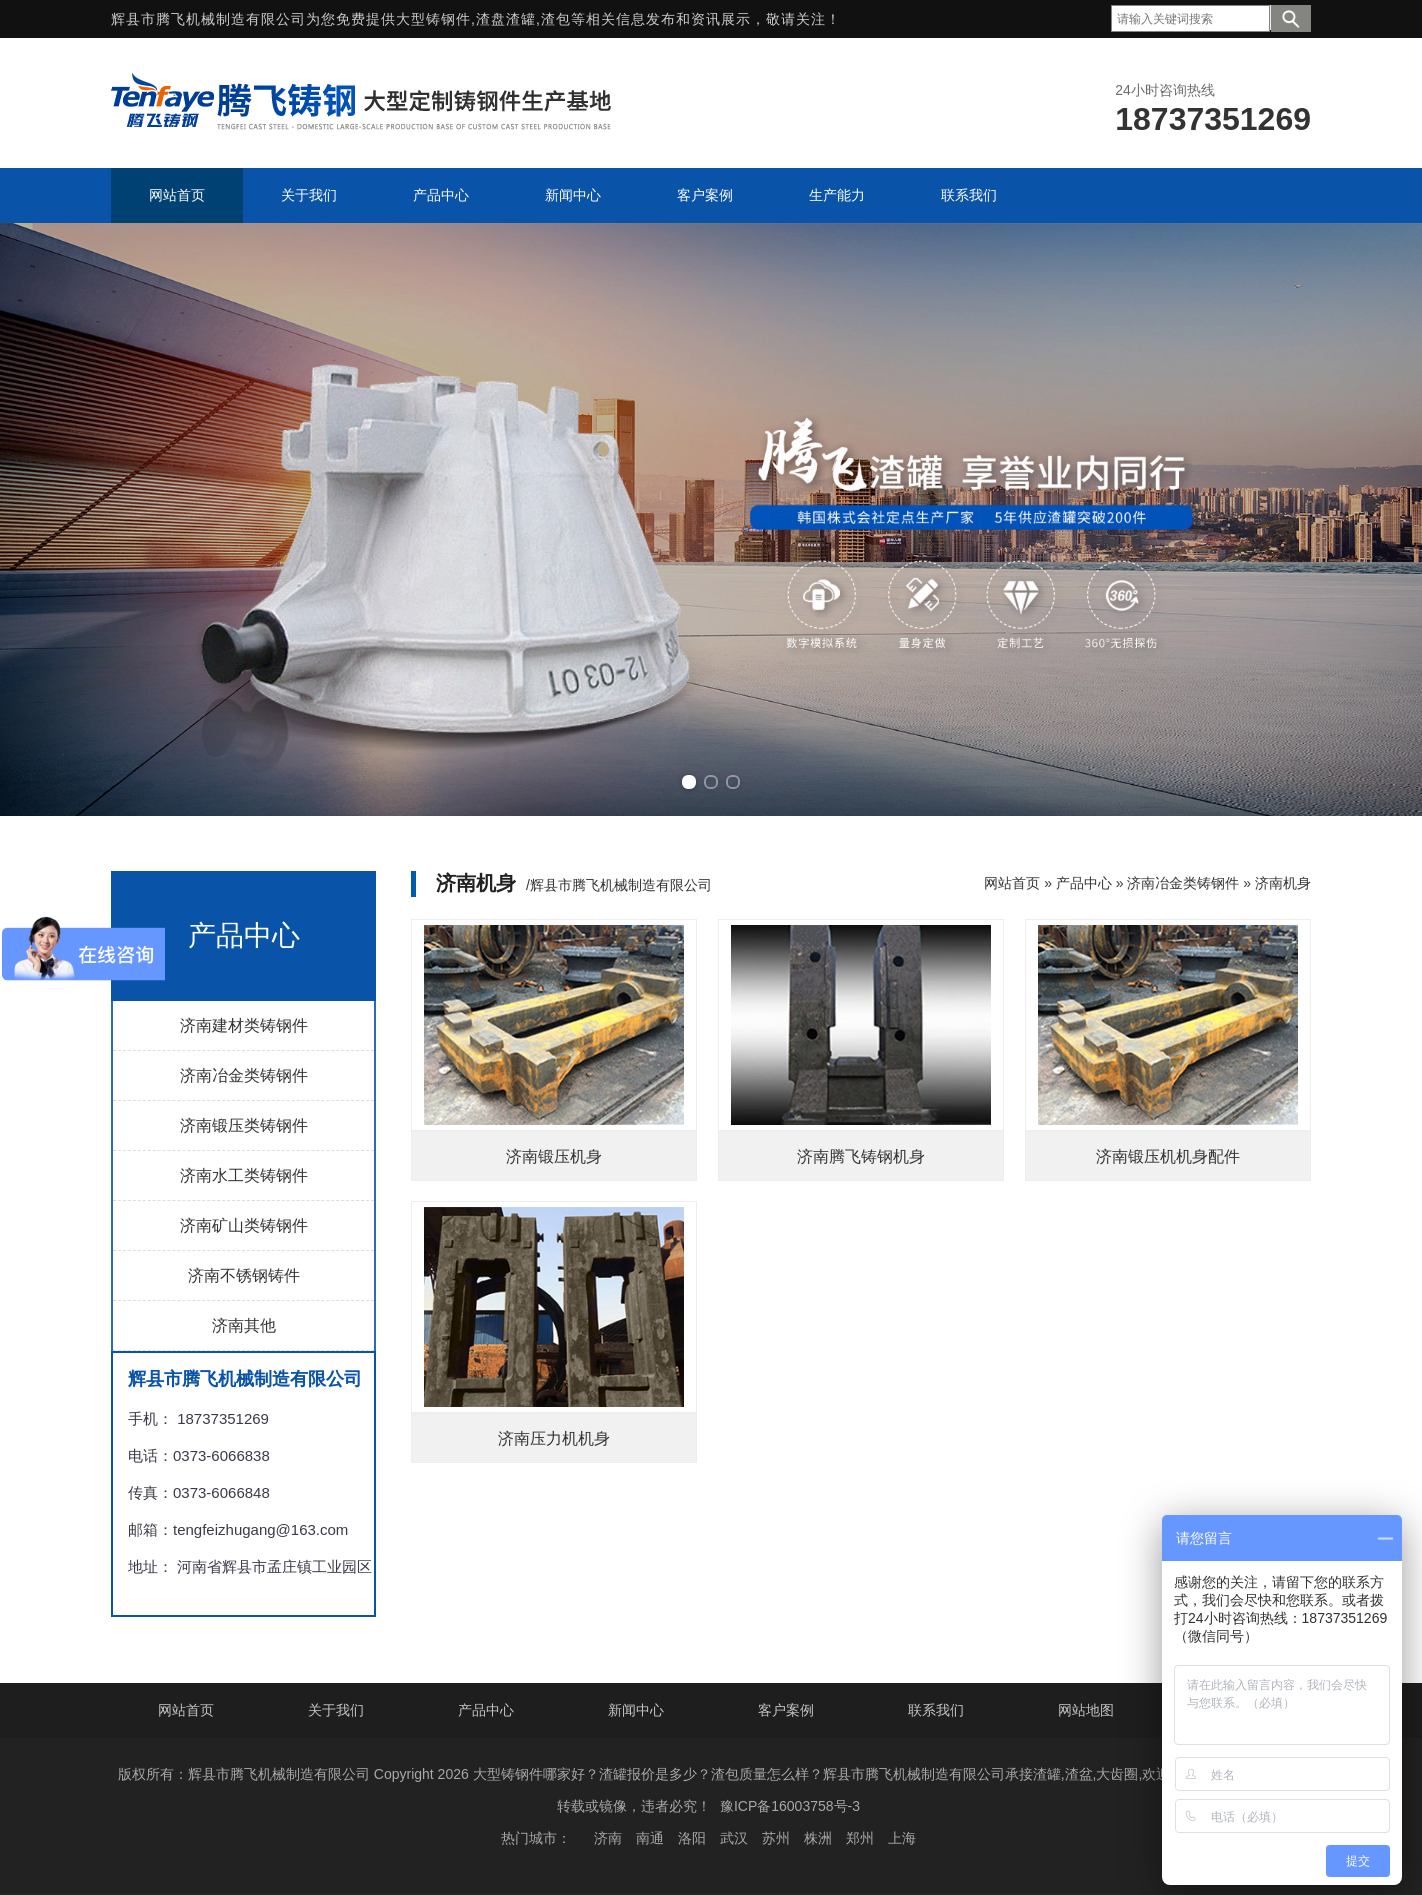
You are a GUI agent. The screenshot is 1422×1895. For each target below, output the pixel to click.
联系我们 (936, 1710)
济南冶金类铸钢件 (244, 1075)
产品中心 (1084, 883)
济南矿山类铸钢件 (244, 1225)
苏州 (776, 1838)
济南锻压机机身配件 (1168, 1156)
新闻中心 (636, 1710)
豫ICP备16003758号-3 (790, 1806)
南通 (650, 1838)
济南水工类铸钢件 (244, 1175)
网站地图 (1086, 1710)
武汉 (734, 1838)
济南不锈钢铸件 (244, 1275)
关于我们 (336, 1710)
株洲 (818, 1838)
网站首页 (1012, 883)
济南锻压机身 (554, 1156)
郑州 (860, 1838)
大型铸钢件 (433, 19)
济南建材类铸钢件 (244, 1025)
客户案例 (786, 1710)
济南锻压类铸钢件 (244, 1125)
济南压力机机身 (554, 1438)
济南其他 (244, 1325)
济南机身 (1283, 883)
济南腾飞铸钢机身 (861, 1156)
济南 (608, 1838)
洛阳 (692, 1838)
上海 (902, 1838)
